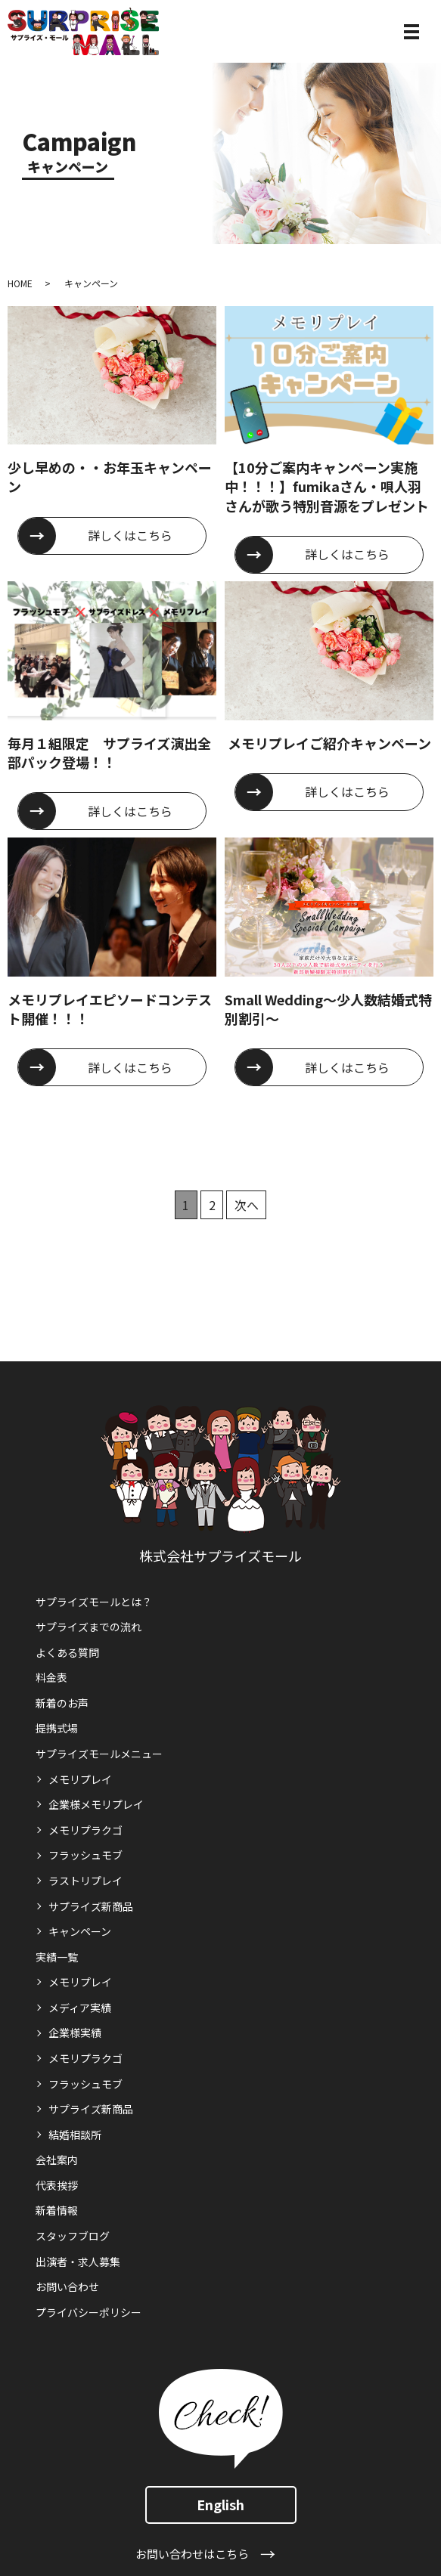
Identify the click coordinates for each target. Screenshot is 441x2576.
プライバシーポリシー (88, 2312)
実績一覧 (57, 1957)
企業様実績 (74, 2032)
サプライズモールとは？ (94, 1601)
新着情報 (57, 2210)
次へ (246, 1205)
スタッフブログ (73, 2235)
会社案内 (57, 2159)
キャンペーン (79, 1931)
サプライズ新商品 (90, 1906)
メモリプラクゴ (85, 1830)
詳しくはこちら (130, 535)
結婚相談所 (74, 2134)
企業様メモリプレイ (96, 1804)
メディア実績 (79, 2007)
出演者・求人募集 (78, 2261)
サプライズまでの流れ (88, 1626)
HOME (20, 283)
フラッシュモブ (85, 1854)
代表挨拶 (57, 2185)
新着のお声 (62, 1703)
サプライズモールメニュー (99, 1753)
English (220, 2504)
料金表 (51, 1677)
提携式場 (57, 1727)
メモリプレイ (80, 1779)
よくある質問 (67, 1652)
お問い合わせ (67, 2286)
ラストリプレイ (85, 1880)
